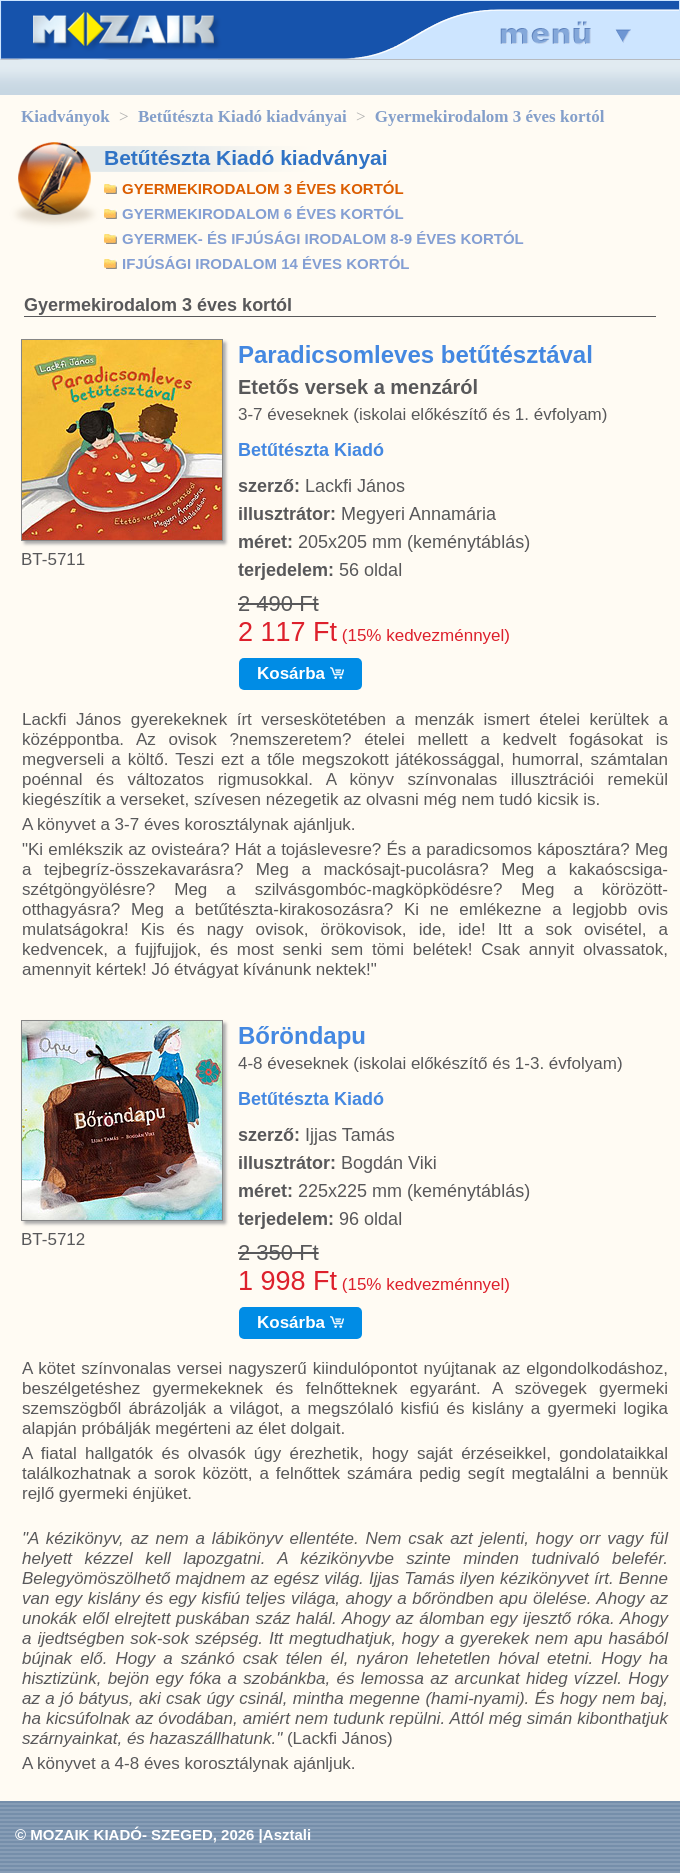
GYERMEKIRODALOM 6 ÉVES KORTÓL (263, 213)
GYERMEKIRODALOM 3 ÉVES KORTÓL (263, 188)
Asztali (287, 1834)
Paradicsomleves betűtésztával (415, 354)
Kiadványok (65, 116)
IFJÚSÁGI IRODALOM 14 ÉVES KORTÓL (266, 263)
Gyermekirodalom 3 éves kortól (490, 116)
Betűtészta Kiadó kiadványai (242, 116)
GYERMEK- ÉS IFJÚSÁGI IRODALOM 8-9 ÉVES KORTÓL (323, 238)
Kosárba (300, 673)
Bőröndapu (302, 1035)
